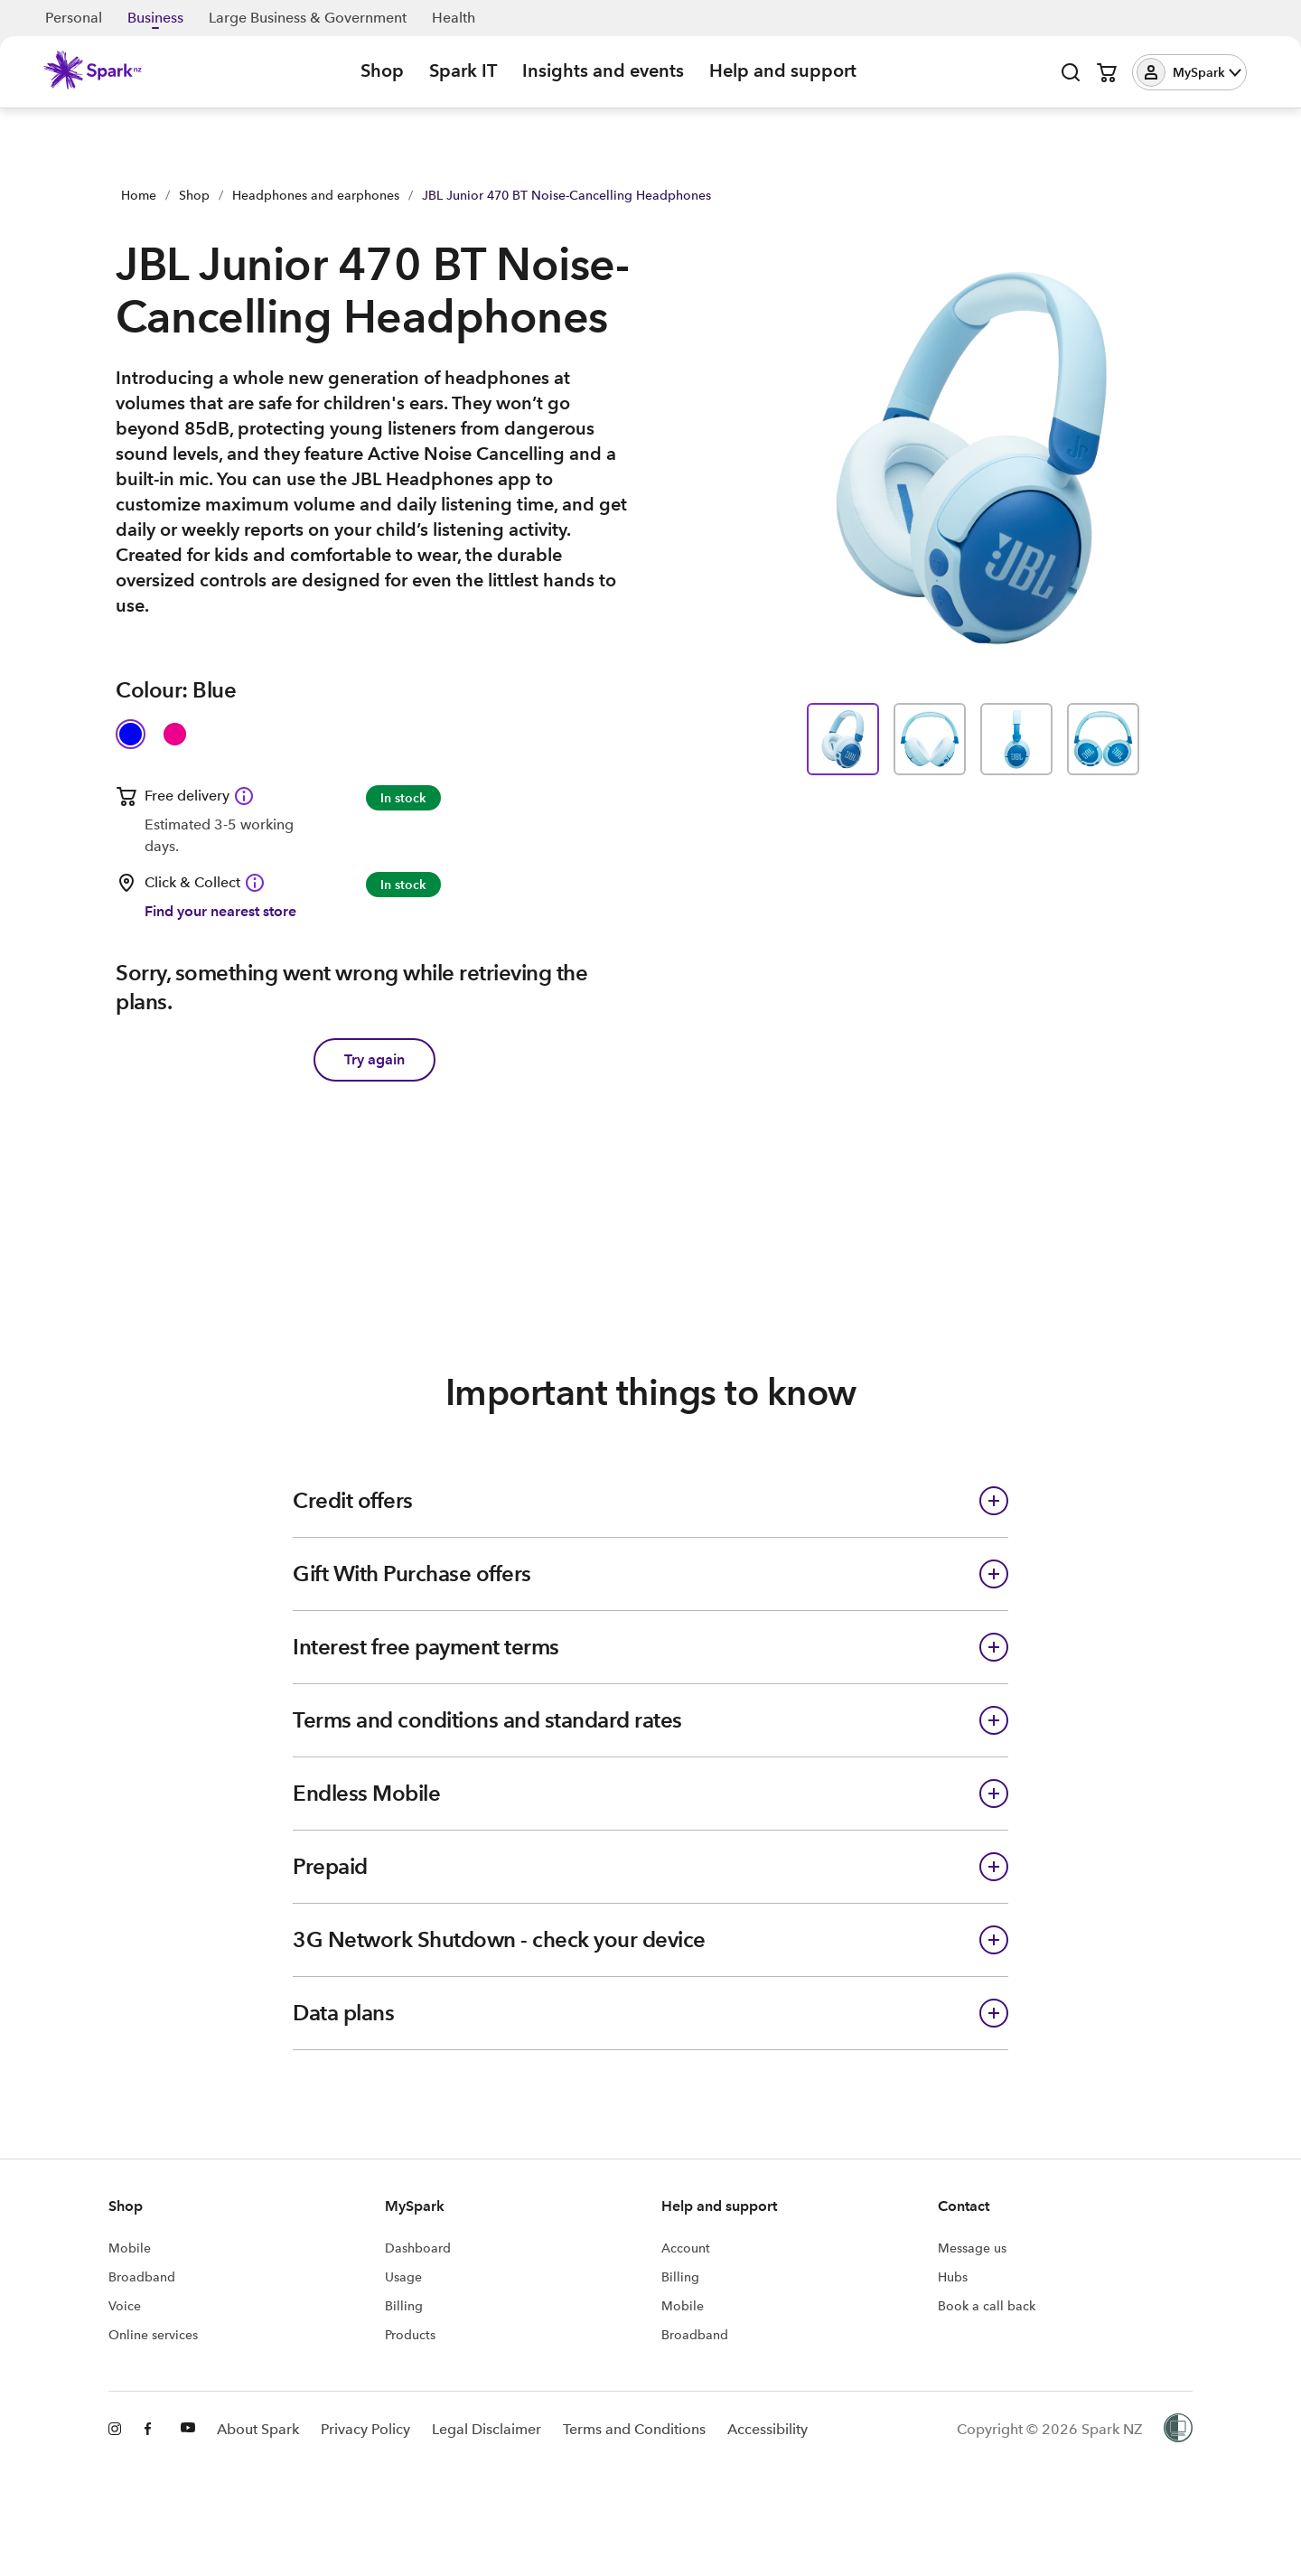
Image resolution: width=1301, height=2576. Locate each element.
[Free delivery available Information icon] (244, 796)
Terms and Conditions (634, 2429)
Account (685, 2248)
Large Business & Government (308, 17)
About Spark (258, 2429)
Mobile (129, 2248)
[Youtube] (188, 2429)
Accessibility (767, 2429)
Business (155, 17)
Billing (404, 2306)
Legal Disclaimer (486, 2429)
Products (410, 2335)
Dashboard (418, 2248)
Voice (124, 2306)
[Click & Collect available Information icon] (255, 883)
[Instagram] (115, 2429)
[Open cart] (1107, 72)
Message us (972, 2248)
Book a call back (986, 2306)
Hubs (953, 2277)
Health (453, 17)
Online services (153, 2335)
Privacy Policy (365, 2429)
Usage (403, 2277)
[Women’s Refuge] (1178, 2429)
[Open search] (1071, 72)
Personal (73, 17)
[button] (1189, 72)
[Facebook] (152, 2429)
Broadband (141, 2277)
